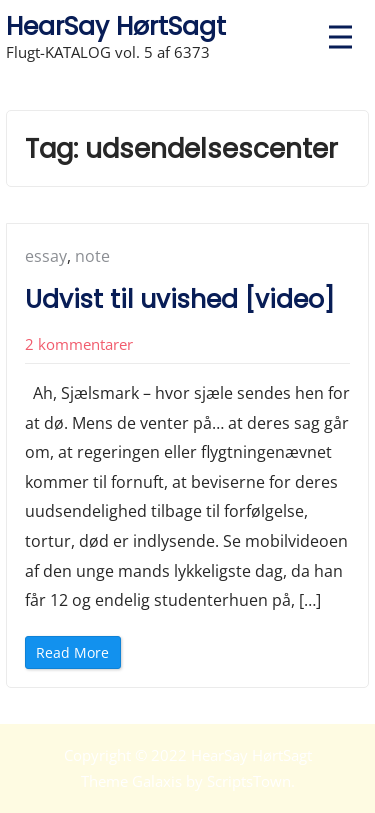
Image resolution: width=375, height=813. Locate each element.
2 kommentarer (79, 344)
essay (46, 256)
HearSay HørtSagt (116, 26)
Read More (77, 655)
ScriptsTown (249, 781)
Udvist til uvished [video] (180, 299)
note (92, 256)
